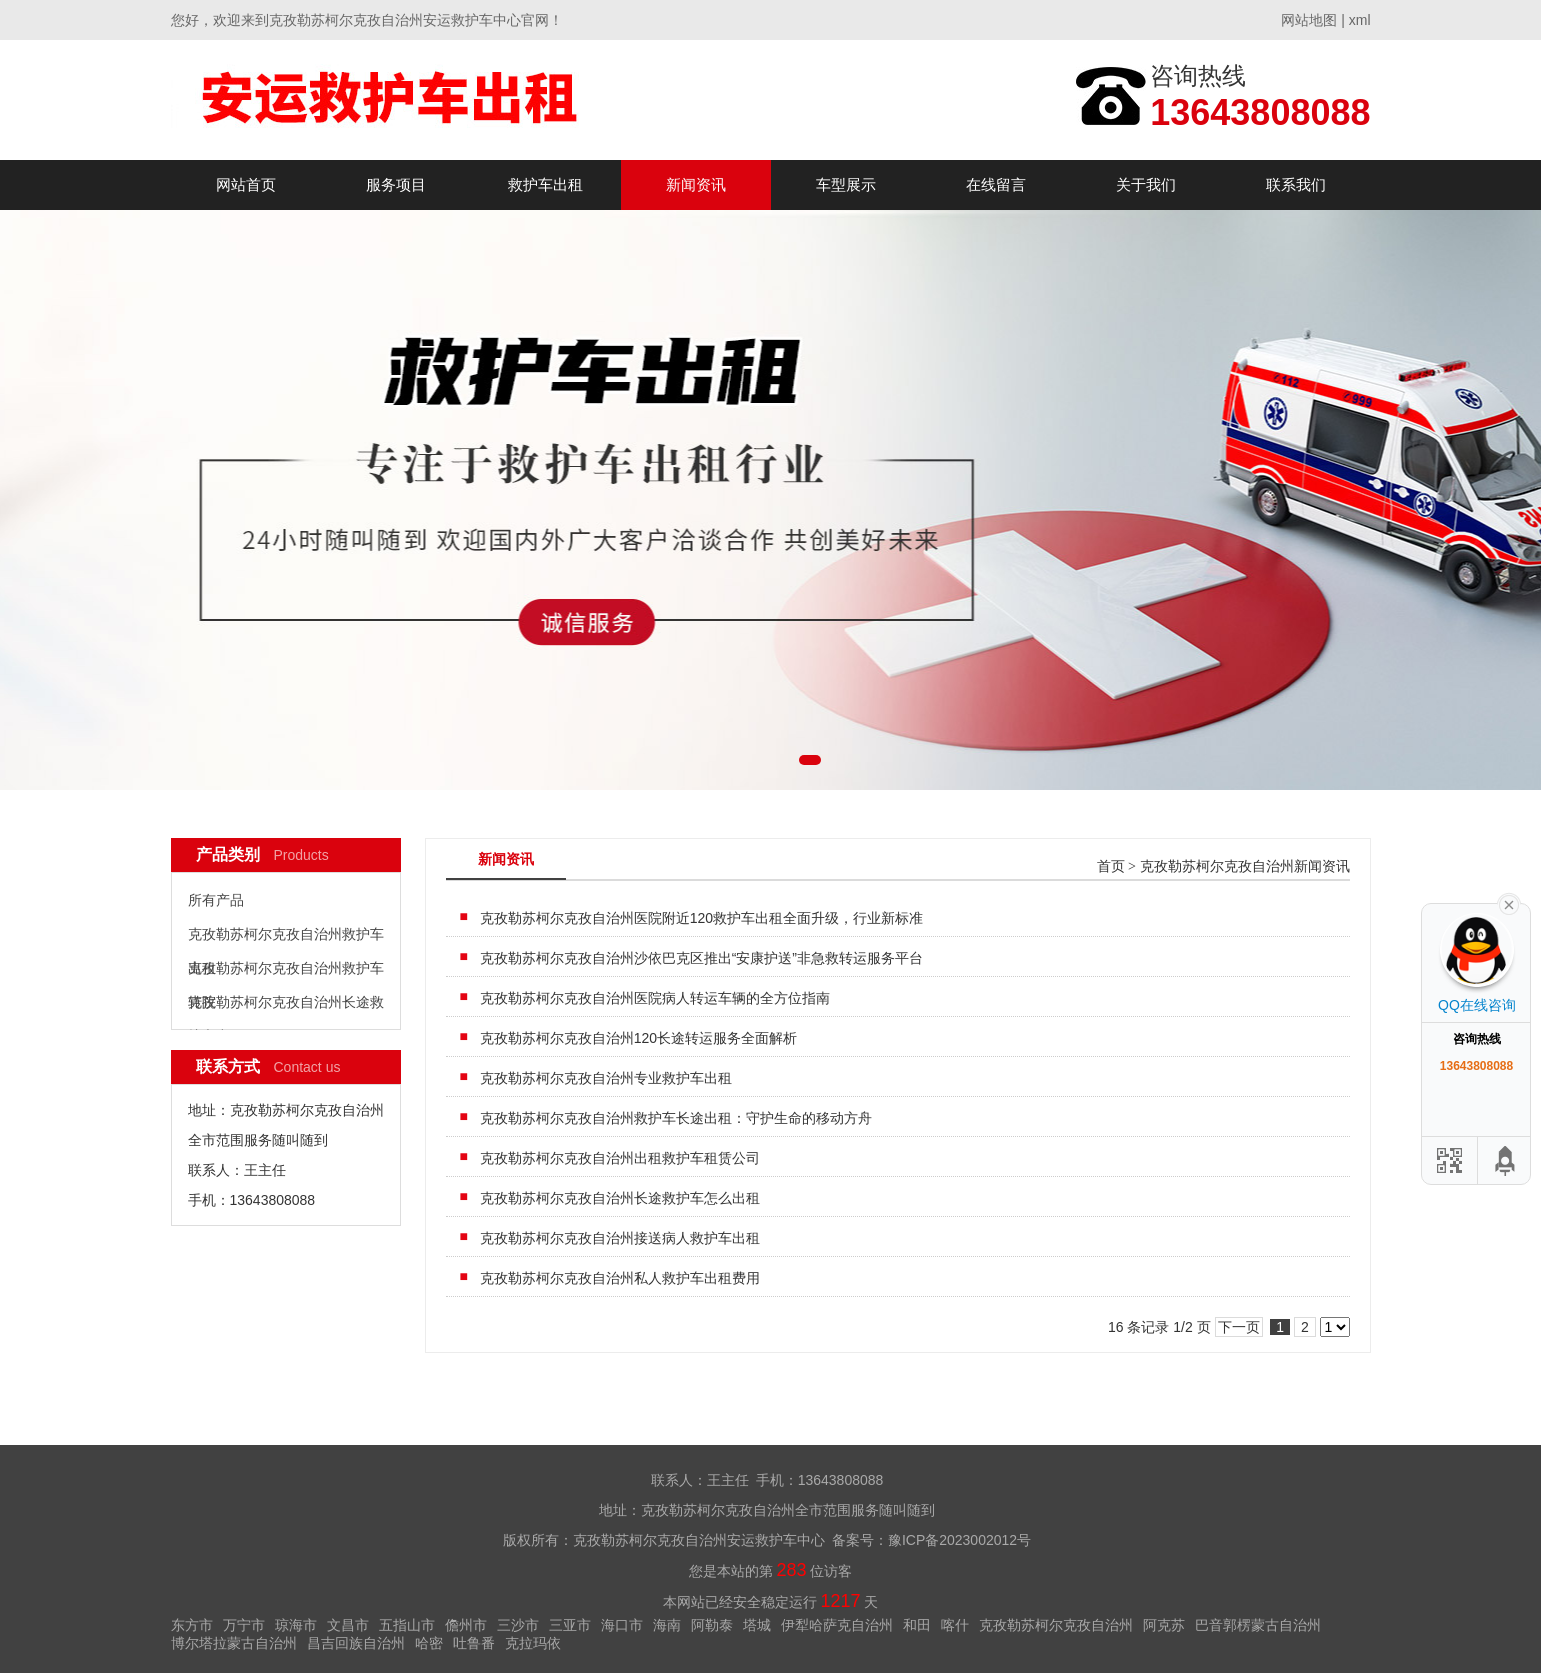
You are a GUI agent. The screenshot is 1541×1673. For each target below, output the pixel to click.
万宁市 (244, 1625)
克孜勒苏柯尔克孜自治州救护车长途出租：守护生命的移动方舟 (676, 1118)
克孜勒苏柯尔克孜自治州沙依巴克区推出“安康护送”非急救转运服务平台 (701, 958)
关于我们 (1146, 184)
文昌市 (348, 1625)
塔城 (757, 1625)
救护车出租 (545, 184)
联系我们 (1296, 184)
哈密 (429, 1643)
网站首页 (246, 184)
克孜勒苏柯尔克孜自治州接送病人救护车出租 (620, 1238)
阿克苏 (1164, 1625)
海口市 (622, 1625)
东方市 (192, 1625)
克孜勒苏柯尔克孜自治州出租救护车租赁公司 (620, 1158)
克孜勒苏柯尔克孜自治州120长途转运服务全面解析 (638, 1038)
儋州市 (466, 1625)
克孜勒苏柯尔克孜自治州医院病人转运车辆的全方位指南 (655, 998)
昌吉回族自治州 (356, 1643)
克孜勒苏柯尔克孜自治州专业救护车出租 (606, 1078)
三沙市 (518, 1625)
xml (1360, 20)
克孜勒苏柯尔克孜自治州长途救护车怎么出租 (620, 1198)
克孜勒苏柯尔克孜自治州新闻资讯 (1245, 866)
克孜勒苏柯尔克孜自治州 (1056, 1625)
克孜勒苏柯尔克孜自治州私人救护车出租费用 (620, 1278)
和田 (917, 1625)
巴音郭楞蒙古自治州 (1258, 1625)
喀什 (955, 1625)
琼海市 (296, 1625)
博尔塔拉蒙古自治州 (234, 1643)
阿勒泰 (712, 1625)
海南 (667, 1625)
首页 (1111, 866)
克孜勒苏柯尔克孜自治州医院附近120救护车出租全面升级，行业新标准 (701, 918)
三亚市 (570, 1625)
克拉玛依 (533, 1643)
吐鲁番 (474, 1643)
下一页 (1239, 1327)
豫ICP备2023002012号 (959, 1540)
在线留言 (996, 184)
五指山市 (407, 1625)
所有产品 (216, 900)
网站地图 (1309, 20)
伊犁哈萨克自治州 (837, 1625)
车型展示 (846, 184)
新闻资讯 (696, 184)
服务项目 (396, 184)
